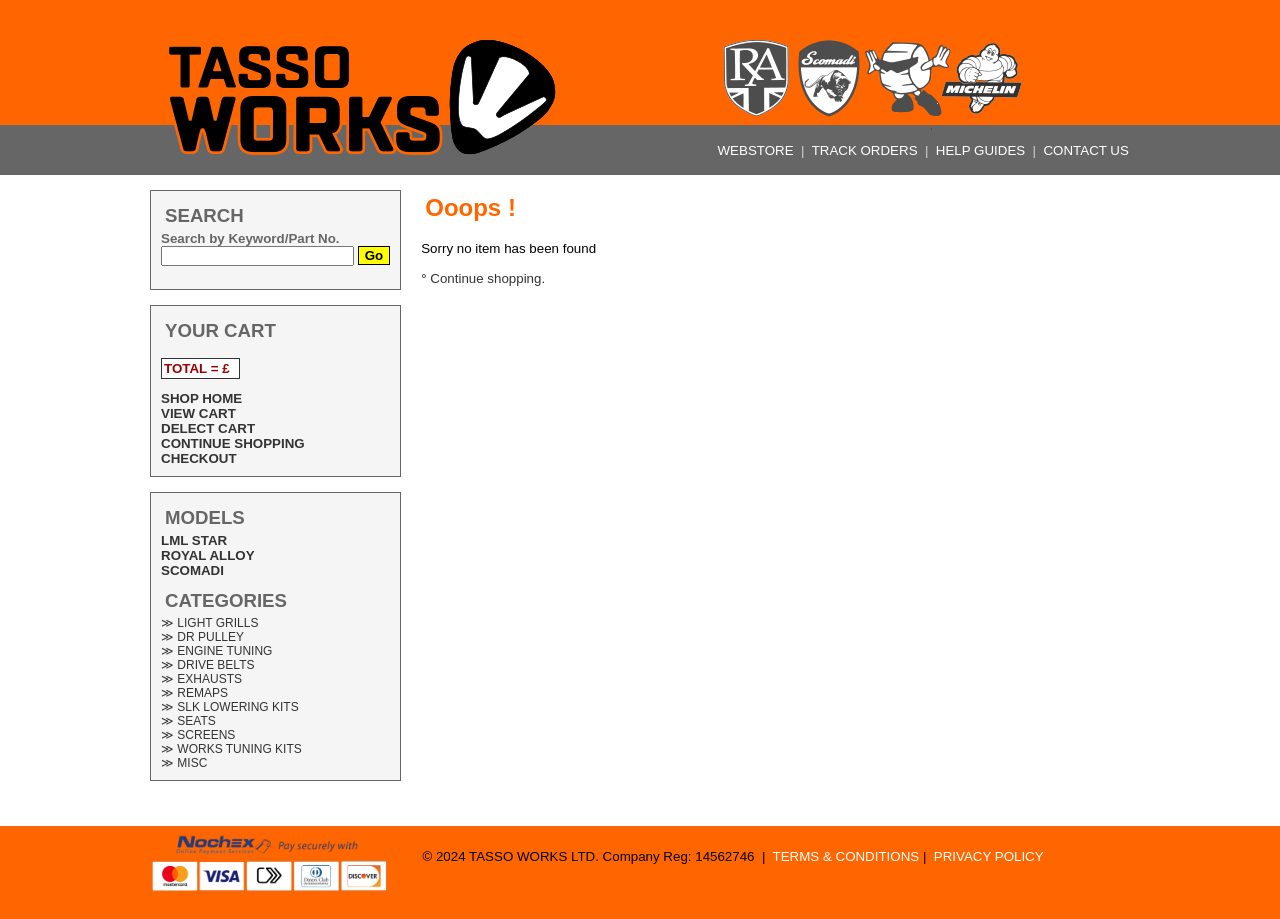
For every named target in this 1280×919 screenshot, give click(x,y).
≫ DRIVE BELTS (207, 665)
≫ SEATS (188, 721)
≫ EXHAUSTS (201, 679)
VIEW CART (198, 413)
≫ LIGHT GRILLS (209, 623)
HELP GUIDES (982, 150)
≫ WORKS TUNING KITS (231, 749)
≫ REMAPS (194, 693)
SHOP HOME (201, 398)
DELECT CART (208, 428)
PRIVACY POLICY (989, 856)
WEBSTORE (758, 150)
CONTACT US (1085, 150)
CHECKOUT (199, 458)
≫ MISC (184, 763)
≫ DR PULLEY (202, 637)
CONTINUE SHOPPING (233, 443)
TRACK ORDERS (867, 150)
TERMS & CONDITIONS (846, 856)
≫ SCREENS (198, 735)
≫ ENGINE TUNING (216, 651)
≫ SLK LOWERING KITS (230, 707)
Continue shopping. (487, 278)
